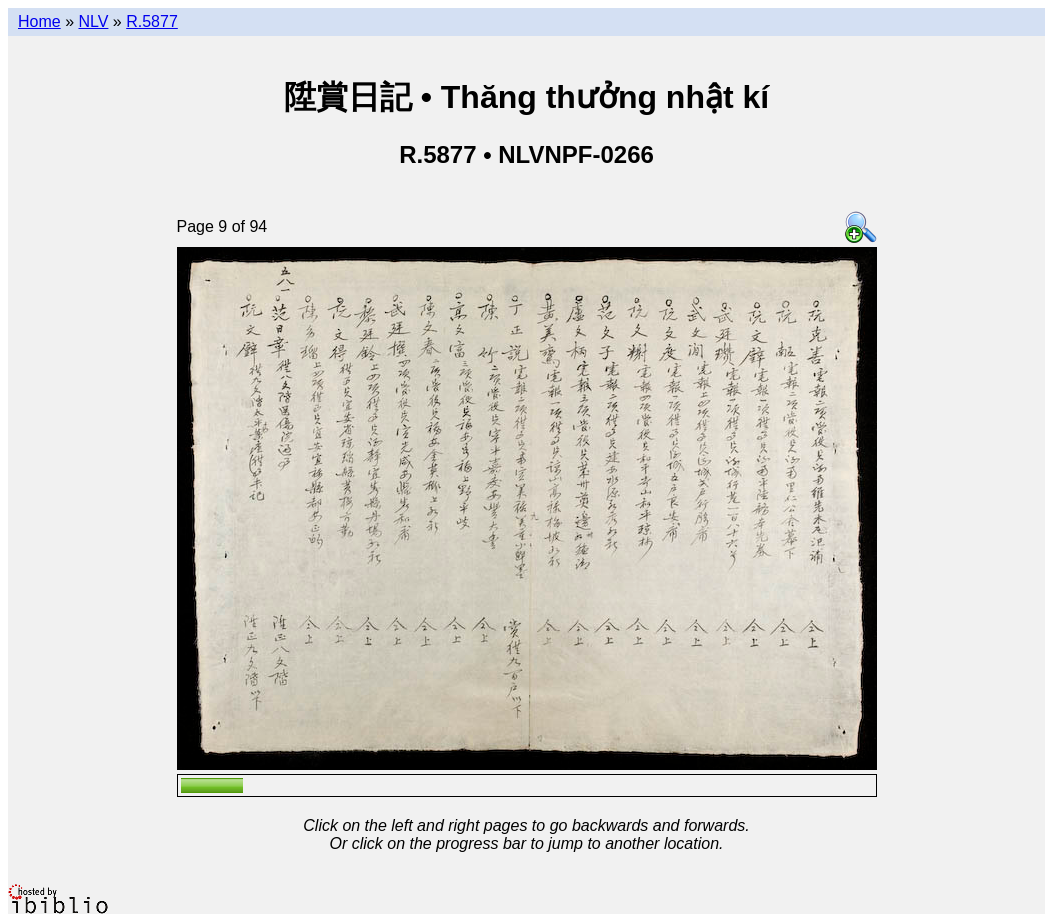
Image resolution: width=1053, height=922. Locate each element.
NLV (93, 21)
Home (39, 21)
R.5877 (152, 21)
